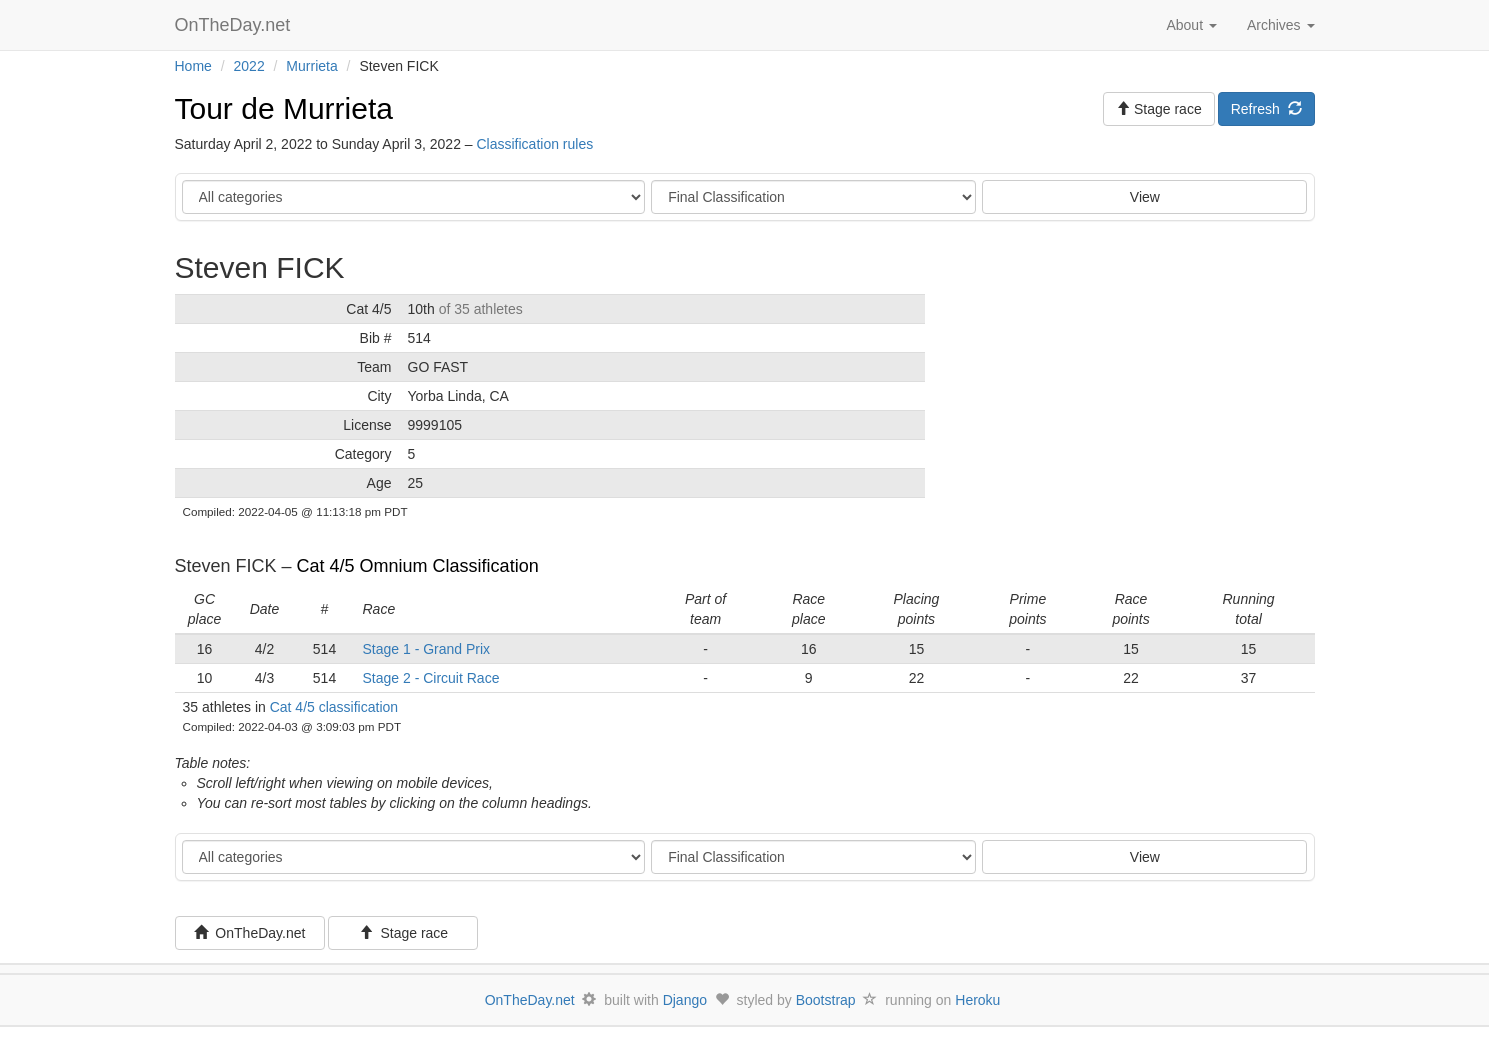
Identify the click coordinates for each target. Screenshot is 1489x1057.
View (1145, 197)
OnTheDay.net (235, 25)
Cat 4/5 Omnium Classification (418, 566)
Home (193, 66)
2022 (249, 66)
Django (685, 1000)
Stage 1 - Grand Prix (427, 649)
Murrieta (311, 66)
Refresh (1266, 109)
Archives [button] (1281, 25)
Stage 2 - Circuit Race (431, 678)
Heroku (977, 1000)
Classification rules (534, 144)
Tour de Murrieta (284, 108)
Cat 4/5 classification (334, 707)
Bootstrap (826, 1000)
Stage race (404, 933)
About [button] (1191, 25)
